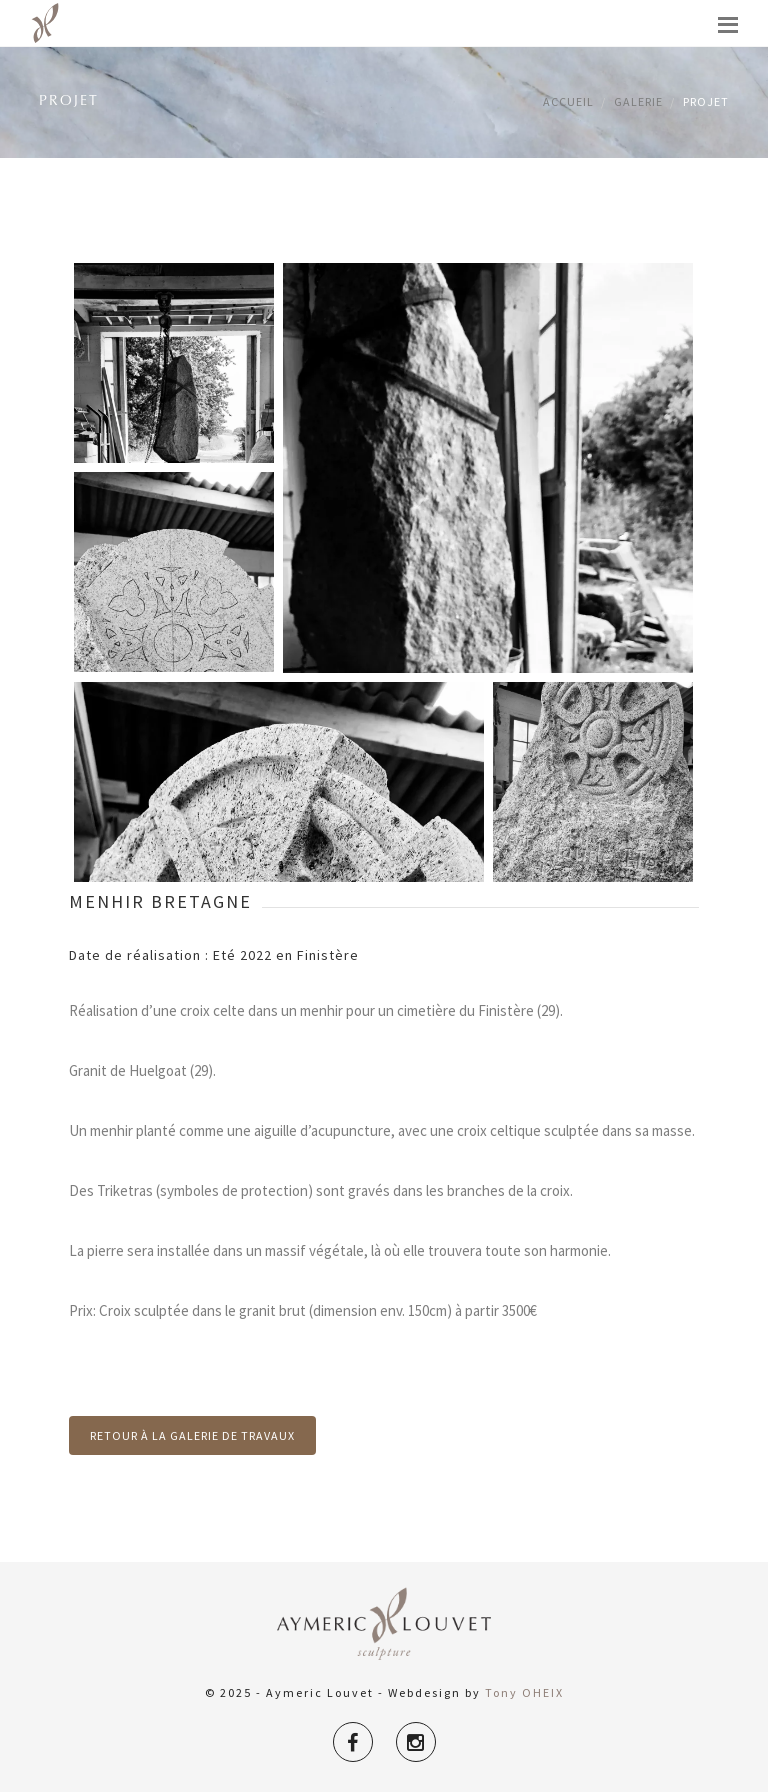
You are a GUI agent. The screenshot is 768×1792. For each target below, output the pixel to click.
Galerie (638, 101)
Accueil (568, 101)
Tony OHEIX (524, 1692)
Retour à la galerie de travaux (192, 1435)
